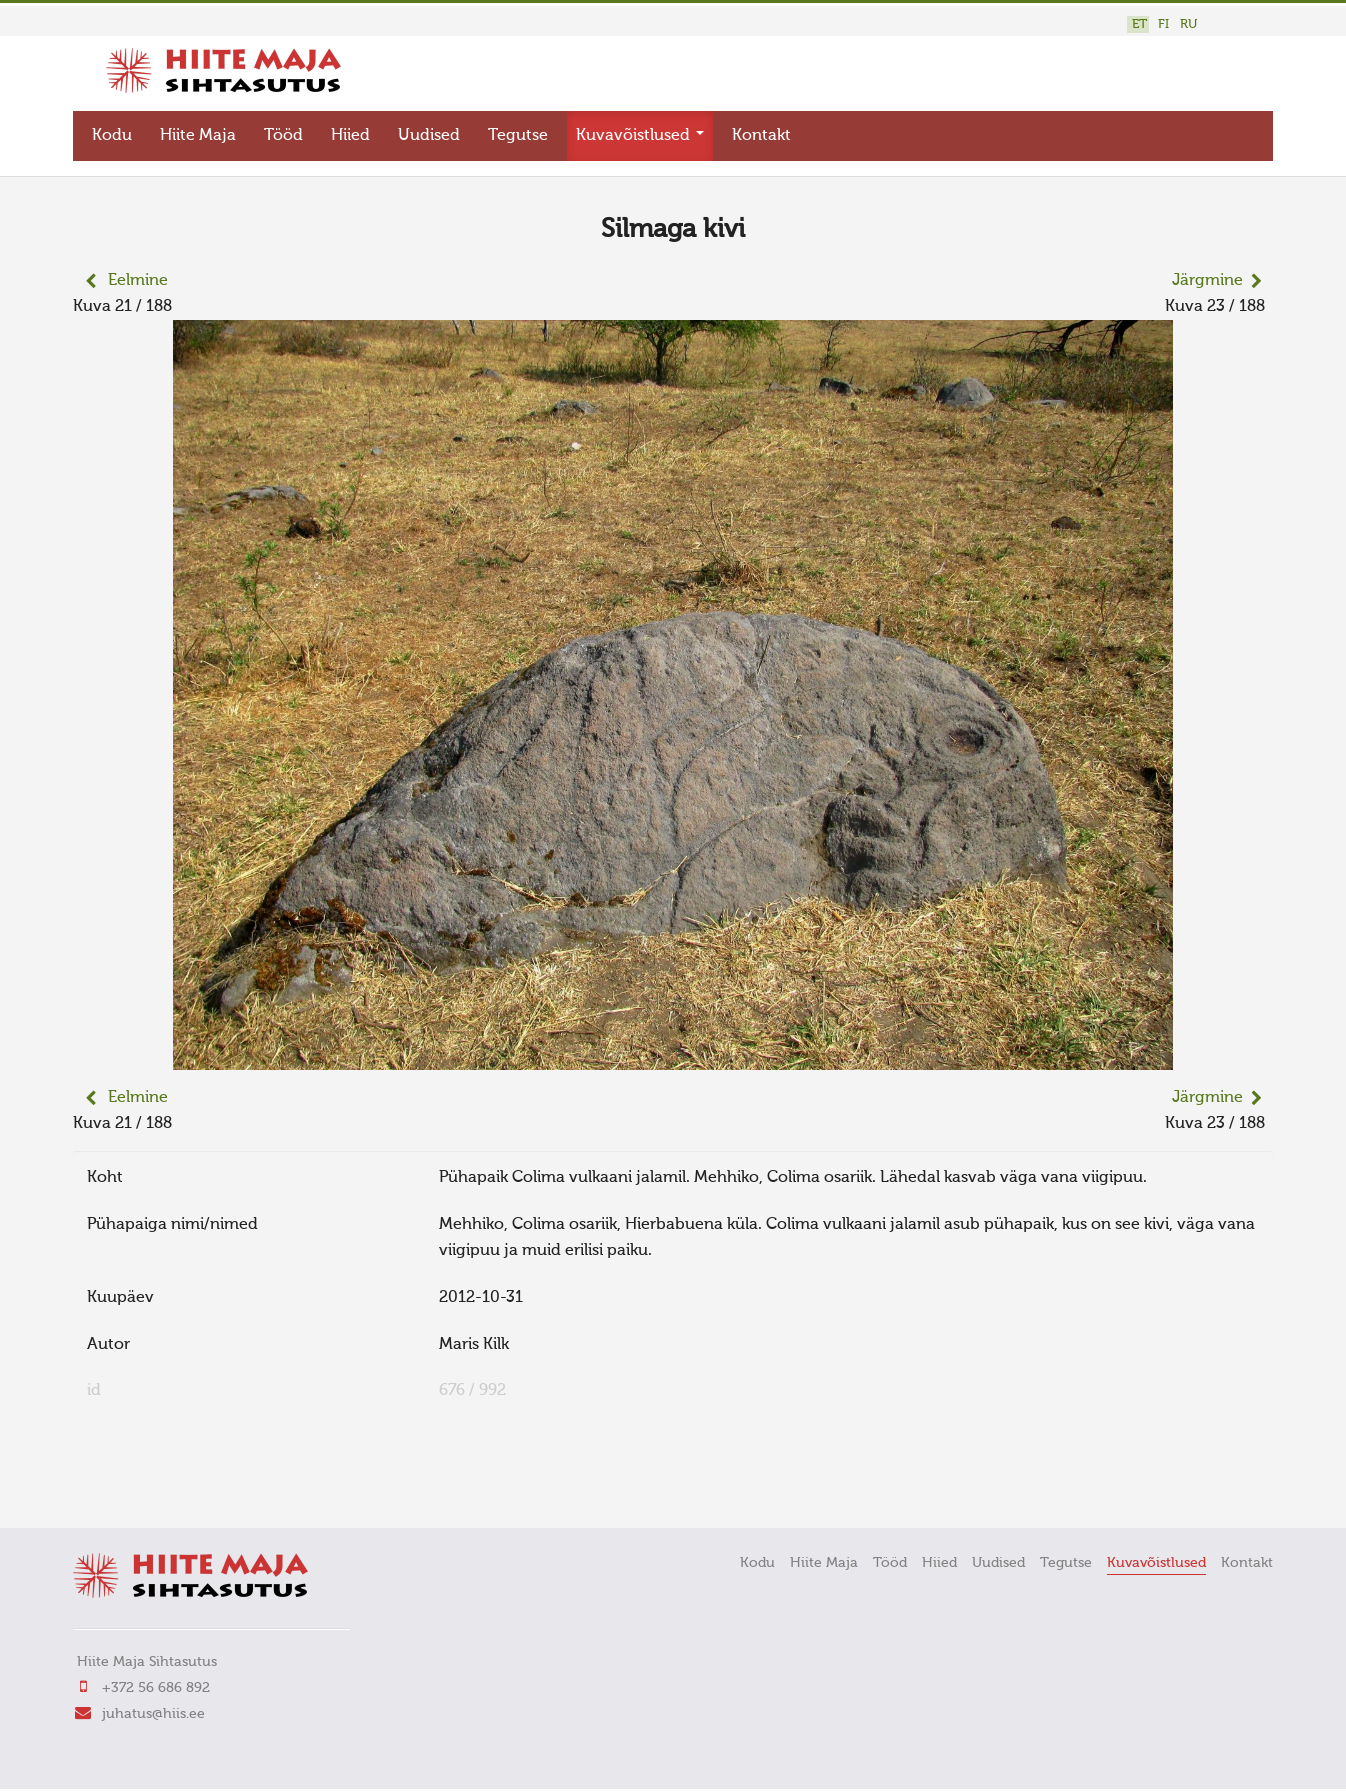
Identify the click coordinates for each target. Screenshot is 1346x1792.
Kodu (112, 136)
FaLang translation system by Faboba (143, 1485)
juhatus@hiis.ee (153, 1714)
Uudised (429, 136)
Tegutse (518, 136)
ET (1139, 24)
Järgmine (1207, 281)
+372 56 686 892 (156, 1688)
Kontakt (761, 136)
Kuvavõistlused (640, 136)
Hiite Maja (198, 136)
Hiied (350, 136)
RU (1188, 24)
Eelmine (138, 281)
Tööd (283, 136)
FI (1163, 24)
